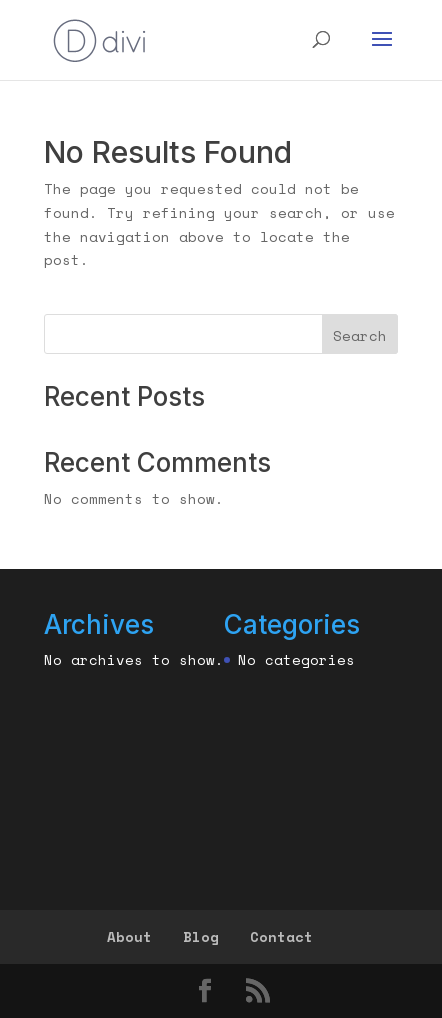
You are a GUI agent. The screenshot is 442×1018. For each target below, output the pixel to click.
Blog (201, 936)
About (129, 936)
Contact (281, 936)
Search (360, 335)
